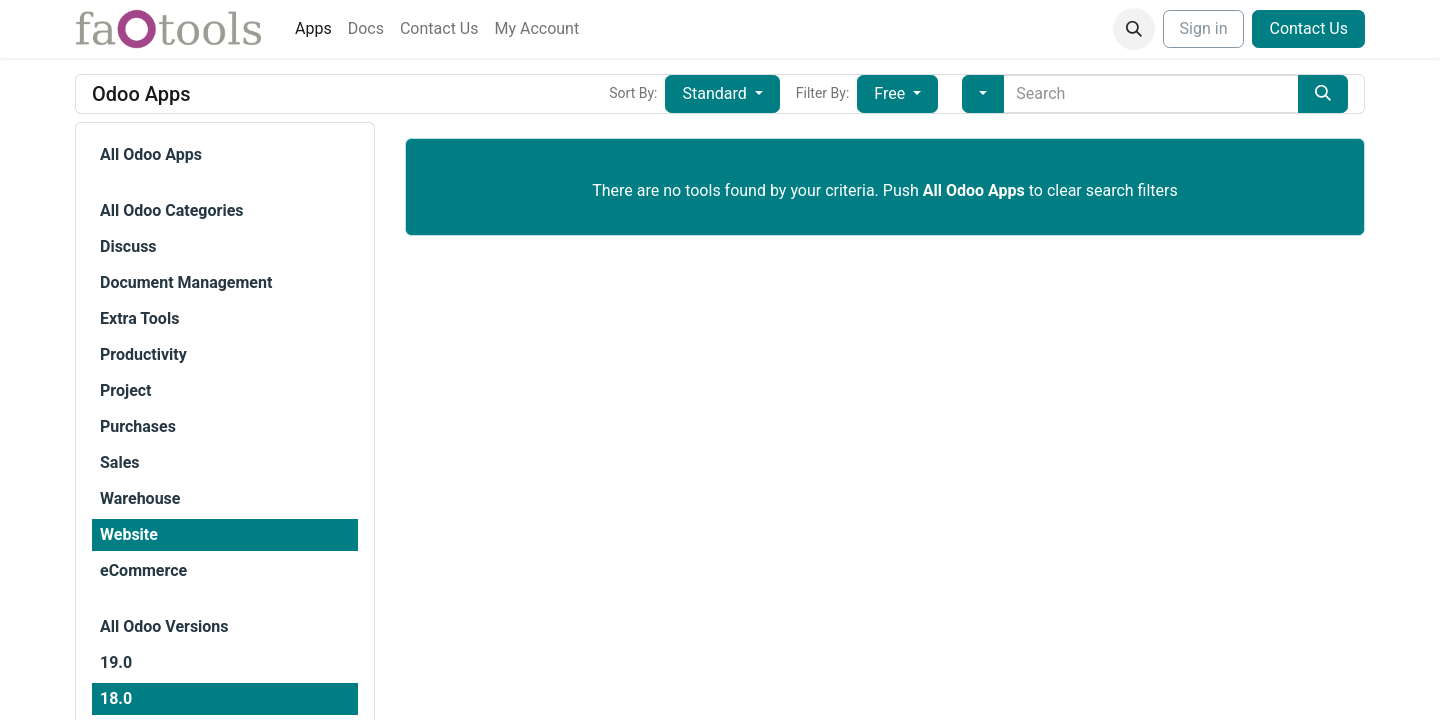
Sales (120, 462)
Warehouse (140, 498)
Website (129, 534)
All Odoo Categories (171, 210)
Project (126, 390)
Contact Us (1308, 28)
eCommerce (143, 570)
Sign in (1204, 28)
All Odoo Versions (164, 626)
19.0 (116, 662)
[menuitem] (313, 29)
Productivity (143, 354)
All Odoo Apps (151, 154)
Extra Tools (139, 318)
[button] (1134, 29)
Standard (716, 93)
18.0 (116, 698)
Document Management (186, 282)
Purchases (138, 426)
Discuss (128, 246)
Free (891, 93)
